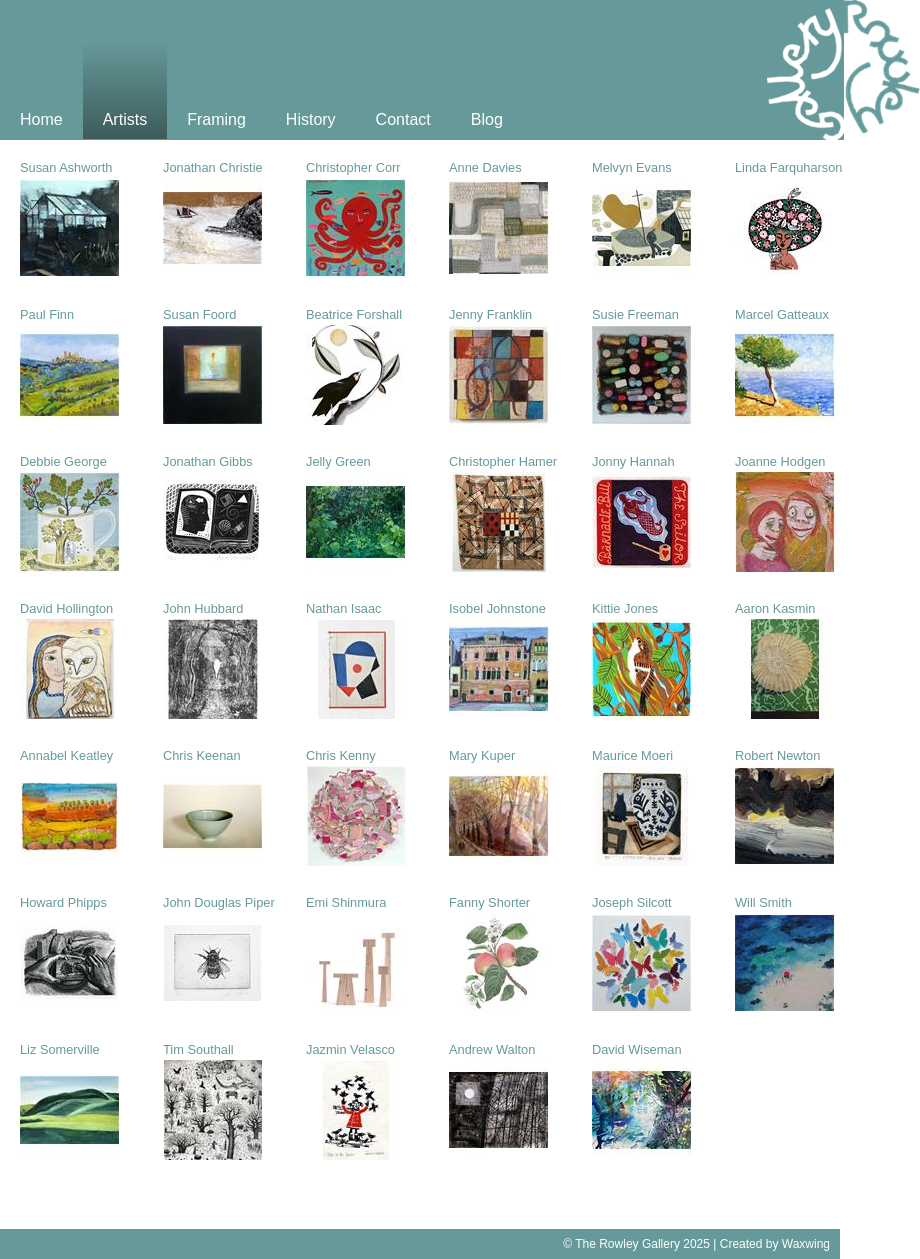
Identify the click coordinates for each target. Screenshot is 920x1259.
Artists (125, 119)
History (311, 119)
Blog (487, 119)
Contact (403, 119)
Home (41, 119)
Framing (216, 119)
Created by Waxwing (775, 1244)
